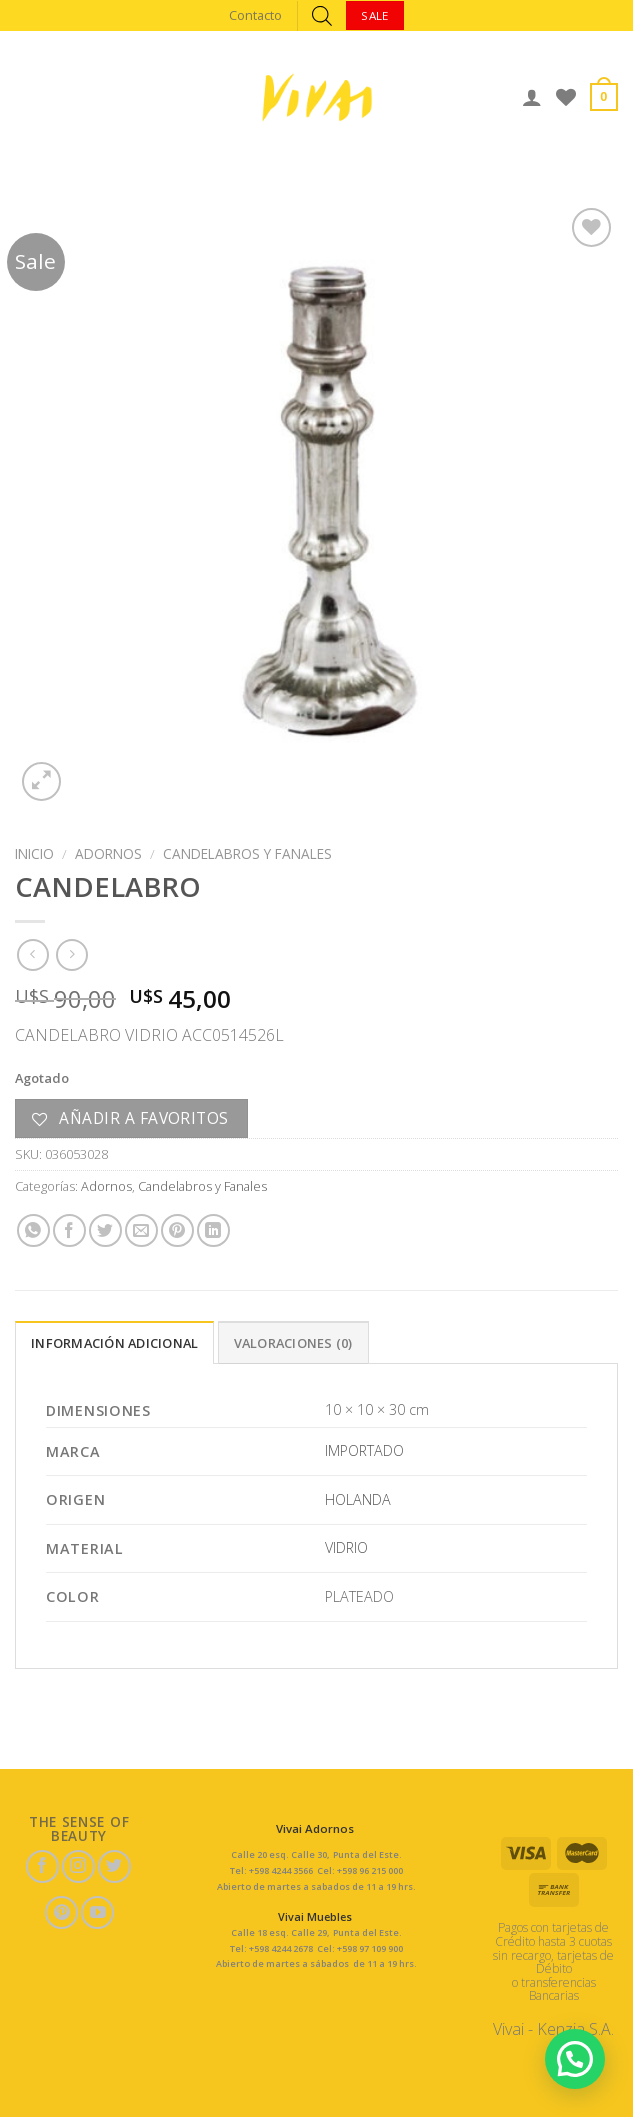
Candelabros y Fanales (247, 853)
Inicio (34, 853)
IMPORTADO (364, 1450)
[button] (575, 2058)
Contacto (255, 15)
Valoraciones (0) (293, 1343)
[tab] (114, 1342)
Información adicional (114, 1343)
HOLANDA (358, 1499)
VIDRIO (346, 1547)
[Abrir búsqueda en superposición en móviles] (322, 15)
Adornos (108, 853)
